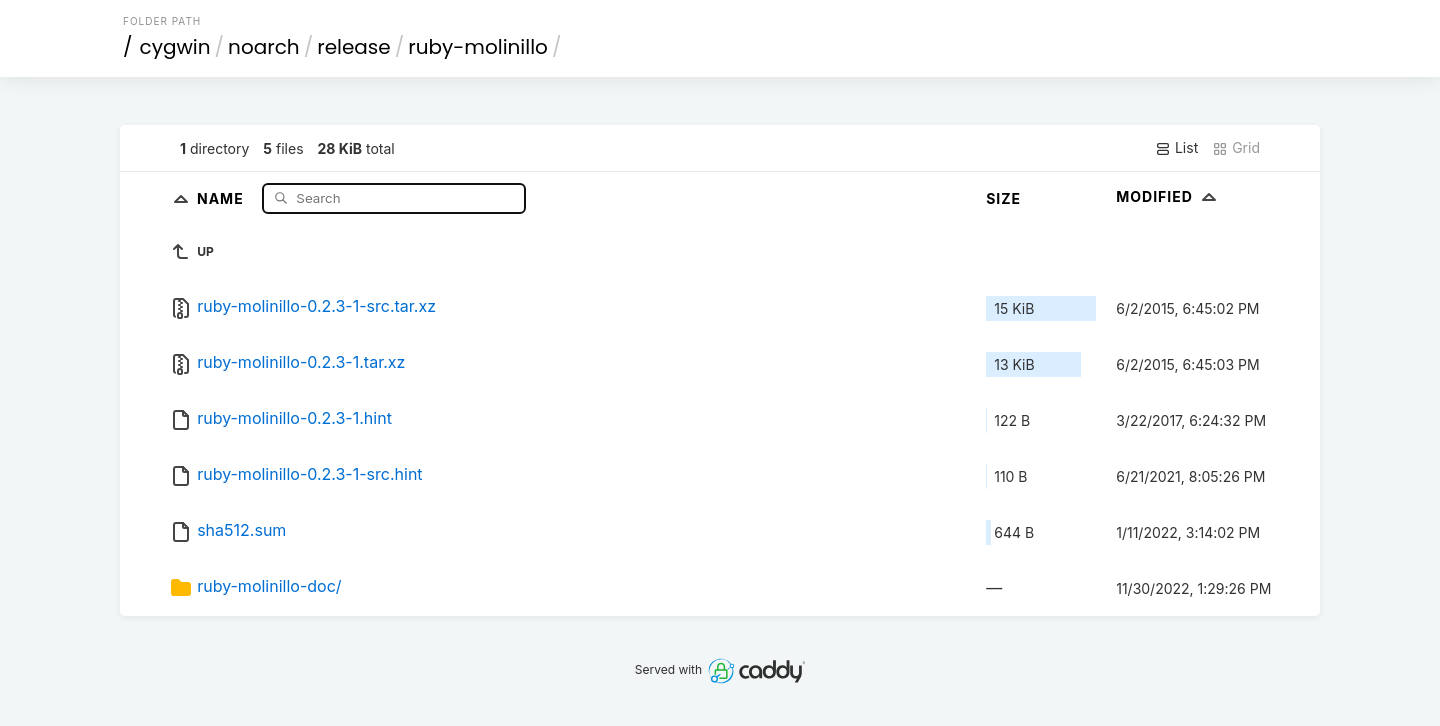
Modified (1168, 196)
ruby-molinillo (478, 47)
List (1176, 148)
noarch (264, 47)
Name (222, 197)
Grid (1236, 148)
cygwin (175, 47)
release (354, 47)
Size (1003, 198)
